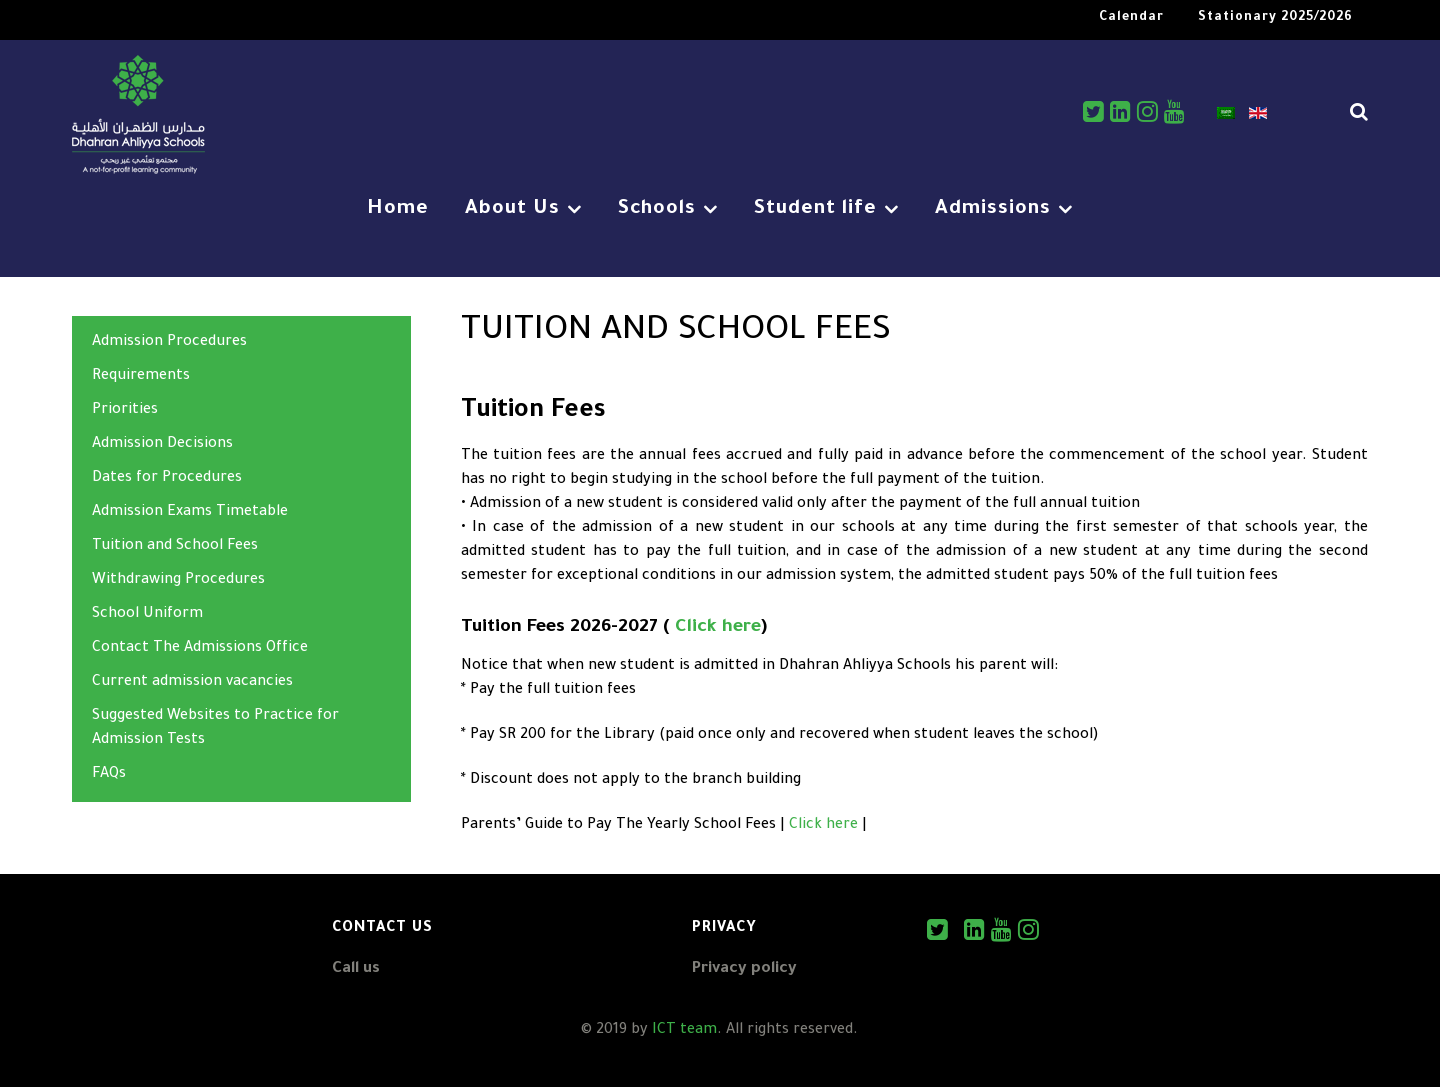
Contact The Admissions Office (200, 649)
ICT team (684, 1031)
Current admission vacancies (192, 683)
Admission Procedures (169, 343)
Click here (718, 628)
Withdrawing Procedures (178, 581)
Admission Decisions (162, 445)
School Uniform (147, 615)
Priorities (125, 411)
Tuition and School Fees (175, 547)
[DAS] (138, 117)
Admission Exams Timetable (190, 513)
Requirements (141, 377)
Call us (356, 969)
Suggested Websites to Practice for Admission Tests (215, 729)
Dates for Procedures (167, 479)
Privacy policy (744, 969)
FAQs (109, 775)
